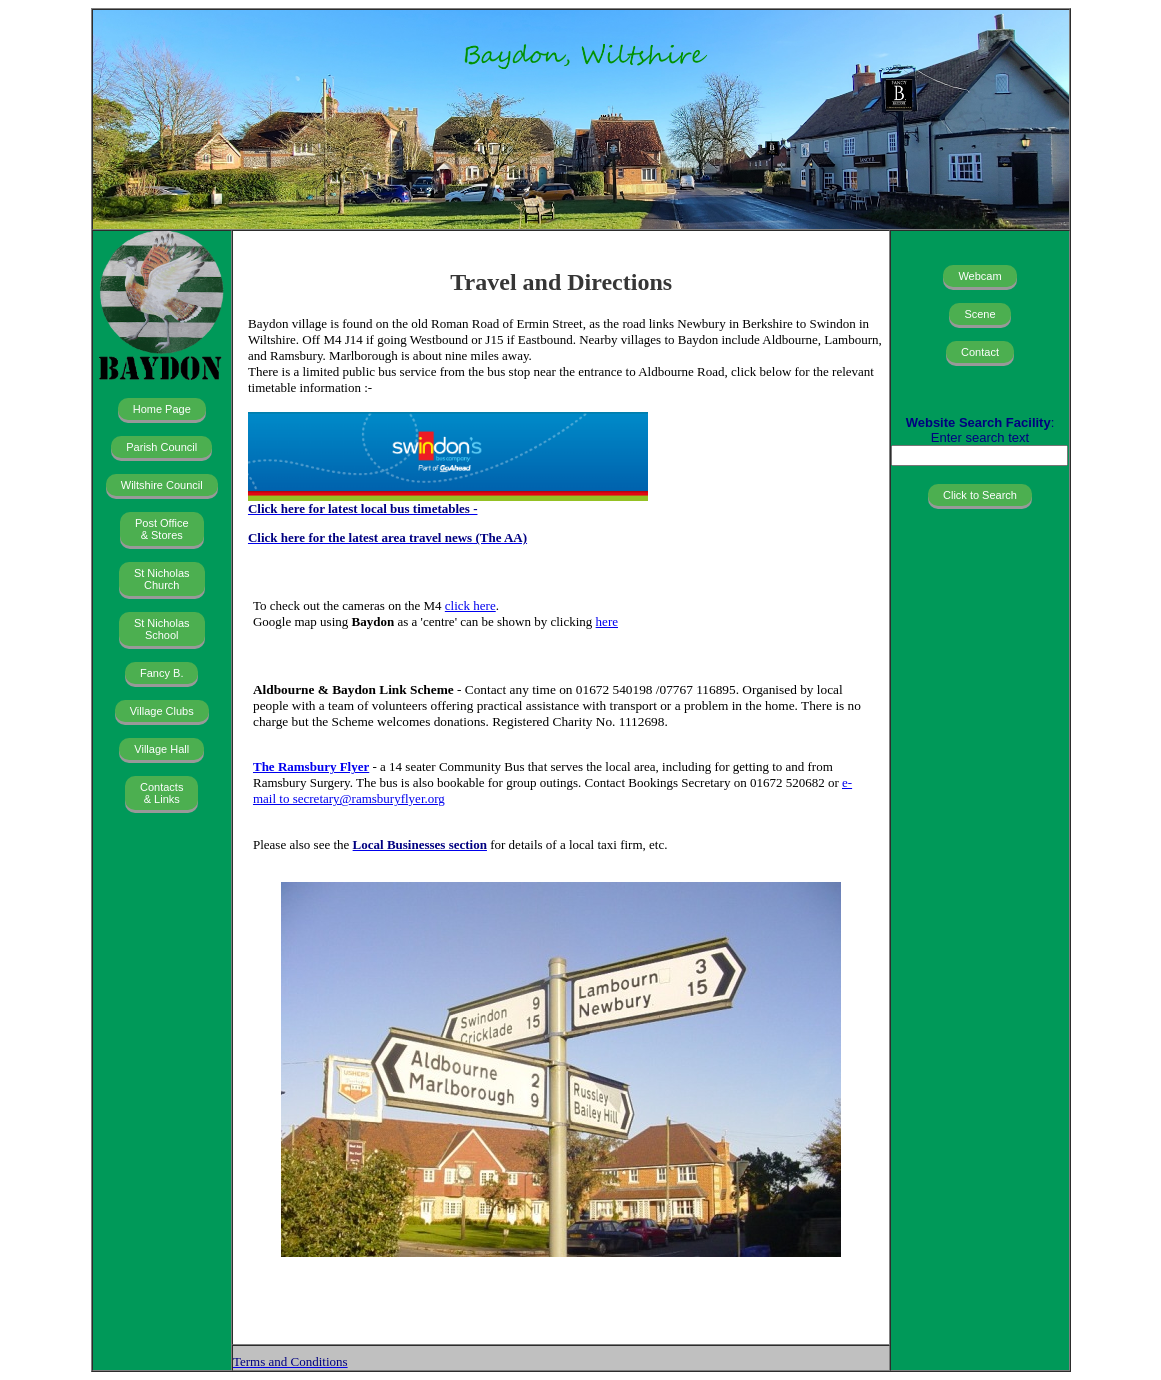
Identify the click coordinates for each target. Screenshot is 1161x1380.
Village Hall (161, 749)
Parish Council (161, 447)
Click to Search (980, 495)
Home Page (162, 409)
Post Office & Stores (162, 529)
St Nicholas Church (162, 579)
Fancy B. (161, 673)
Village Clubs (162, 711)
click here (470, 605)
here (607, 621)
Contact (980, 352)
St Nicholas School (162, 629)
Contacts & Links (161, 793)
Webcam (979, 276)
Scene (979, 314)
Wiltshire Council (162, 485)
